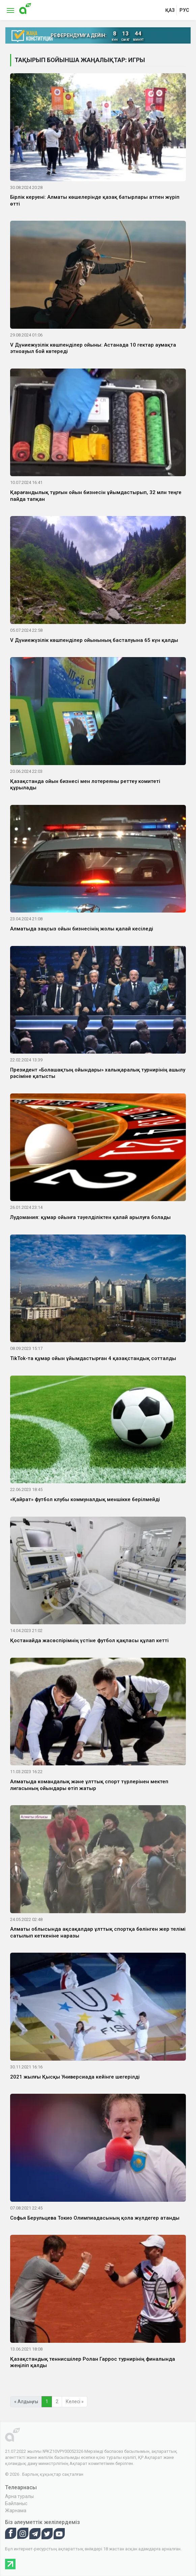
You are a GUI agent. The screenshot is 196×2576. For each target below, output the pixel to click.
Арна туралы (19, 2496)
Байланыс (16, 2503)
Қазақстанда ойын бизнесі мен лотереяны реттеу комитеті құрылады (85, 784)
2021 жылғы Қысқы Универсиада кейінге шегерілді (75, 2077)
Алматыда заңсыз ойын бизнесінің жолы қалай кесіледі (81, 929)
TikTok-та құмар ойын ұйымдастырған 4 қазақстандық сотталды (93, 1358)
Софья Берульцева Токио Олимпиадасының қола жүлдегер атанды (94, 2218)
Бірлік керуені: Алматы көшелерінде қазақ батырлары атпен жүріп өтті (94, 200)
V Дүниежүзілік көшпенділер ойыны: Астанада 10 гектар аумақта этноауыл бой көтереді (93, 348)
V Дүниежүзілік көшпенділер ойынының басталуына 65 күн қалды (94, 640)
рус (184, 10)
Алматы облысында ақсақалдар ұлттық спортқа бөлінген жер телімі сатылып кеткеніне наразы (98, 1932)
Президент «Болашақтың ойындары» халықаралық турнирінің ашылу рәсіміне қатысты (97, 1073)
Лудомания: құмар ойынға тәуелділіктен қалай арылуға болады (90, 1217)
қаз (170, 10)
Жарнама (15, 2510)
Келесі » (75, 2401)
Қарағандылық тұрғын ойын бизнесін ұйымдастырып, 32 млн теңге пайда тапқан (95, 495)
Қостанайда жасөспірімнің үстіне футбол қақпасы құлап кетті (89, 1640)
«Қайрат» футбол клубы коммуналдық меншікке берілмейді (85, 1499)
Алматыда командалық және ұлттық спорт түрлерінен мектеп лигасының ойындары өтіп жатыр (89, 1785)
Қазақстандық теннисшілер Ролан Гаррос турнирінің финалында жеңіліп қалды (92, 2362)
